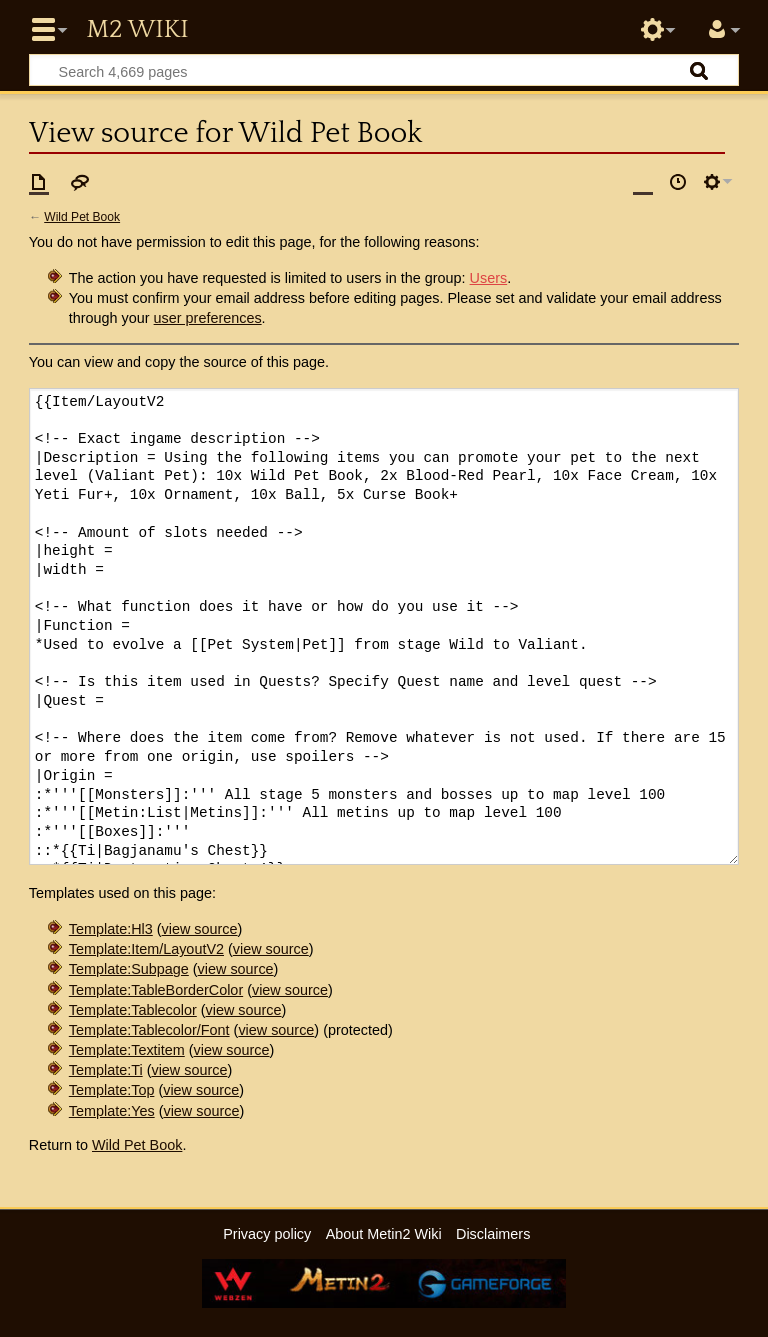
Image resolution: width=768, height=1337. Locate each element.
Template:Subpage (129, 969)
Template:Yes (112, 1111)
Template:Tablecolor (133, 1010)
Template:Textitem (127, 1050)
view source (200, 929)
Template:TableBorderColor (156, 990)
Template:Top (112, 1090)
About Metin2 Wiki (384, 1234)
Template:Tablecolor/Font (149, 1030)
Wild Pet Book (82, 217)
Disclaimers (493, 1234)
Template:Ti (106, 1070)
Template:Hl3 (111, 929)
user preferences (208, 318)
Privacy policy (267, 1234)
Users (489, 278)
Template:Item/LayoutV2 (146, 949)
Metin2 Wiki (137, 30)
